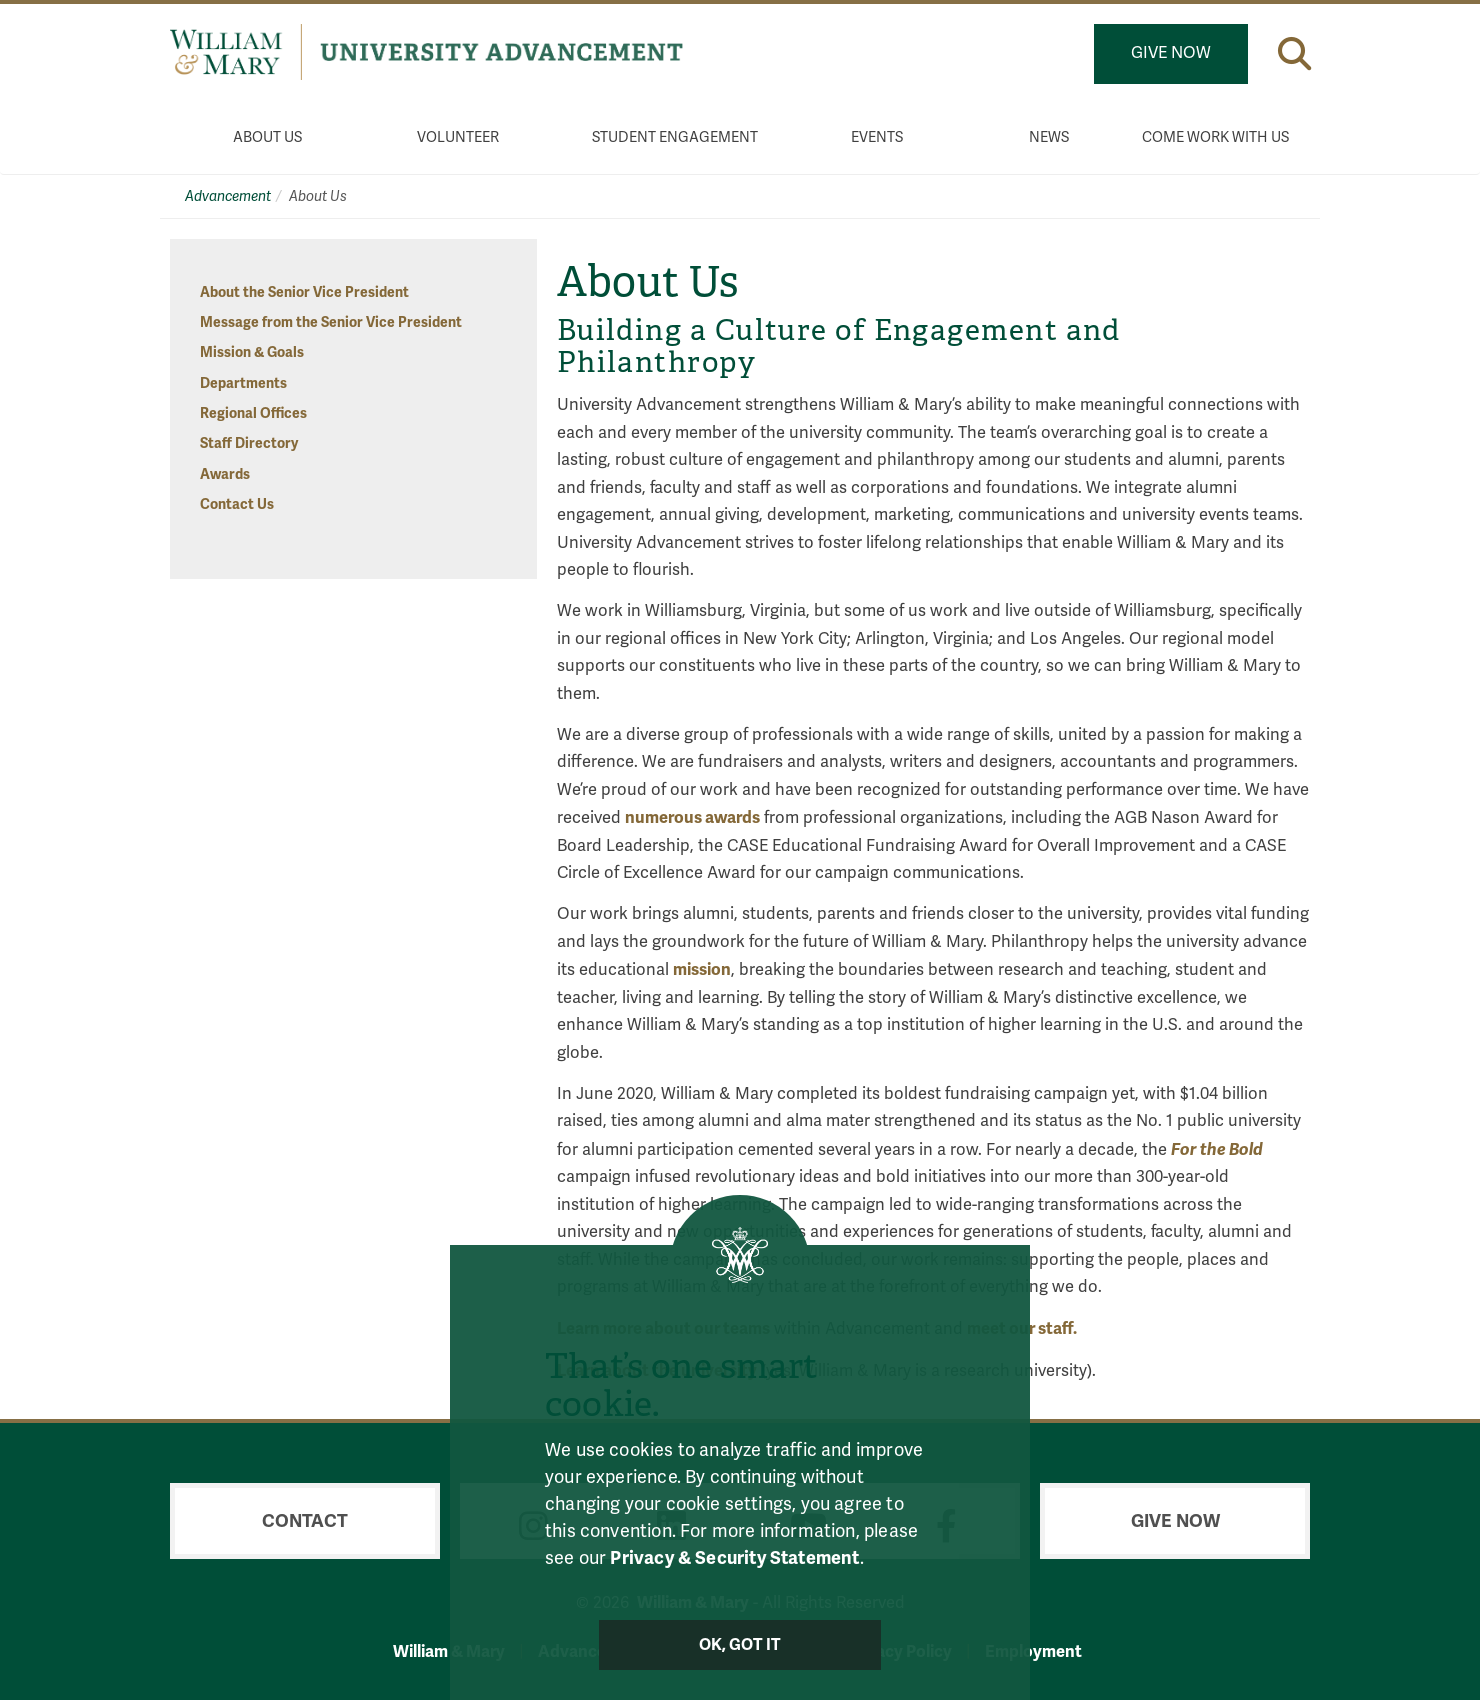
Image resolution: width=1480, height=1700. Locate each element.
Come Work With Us (1215, 137)
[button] (1294, 53)
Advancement (228, 196)
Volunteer (458, 137)
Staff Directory (249, 443)
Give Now (1171, 53)
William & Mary (449, 1651)
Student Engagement (675, 137)
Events (877, 137)
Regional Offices (253, 413)
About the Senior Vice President (304, 292)
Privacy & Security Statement (734, 1558)
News (1049, 137)
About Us (267, 137)
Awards (225, 474)
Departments (243, 383)
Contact (305, 1521)
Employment (1033, 1651)
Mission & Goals (252, 352)
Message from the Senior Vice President (331, 322)
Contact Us (237, 504)
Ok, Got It (740, 1645)
